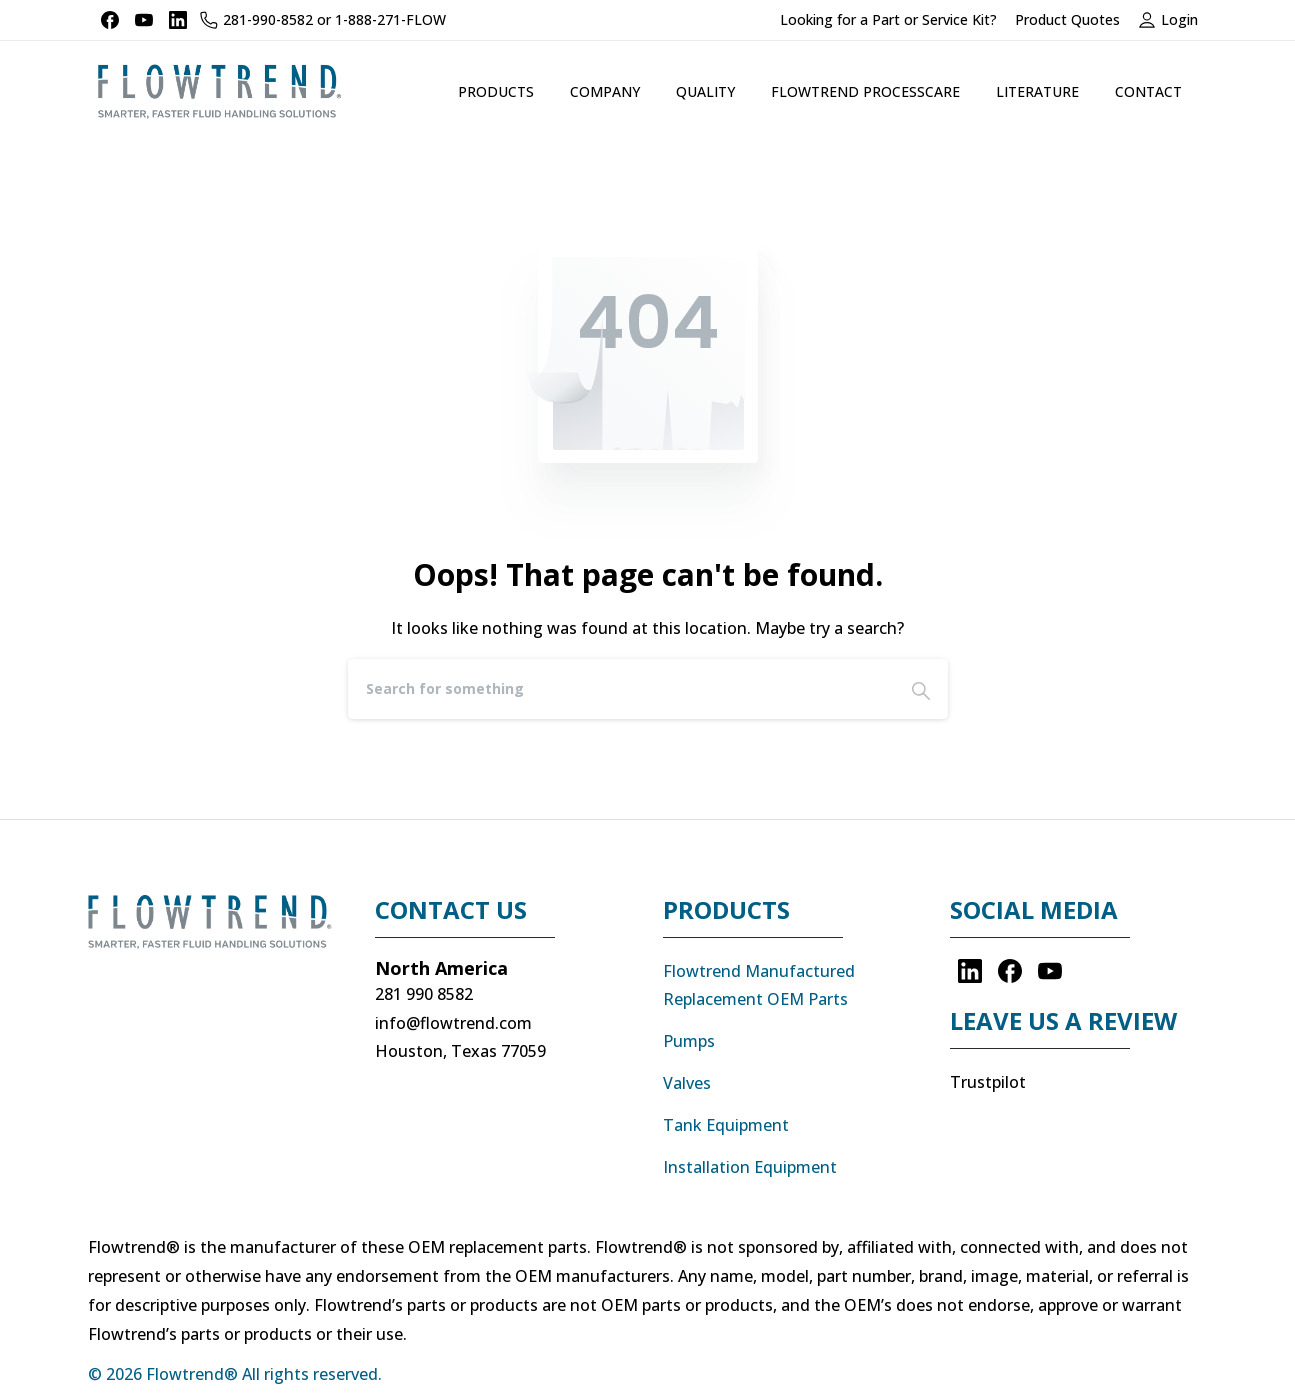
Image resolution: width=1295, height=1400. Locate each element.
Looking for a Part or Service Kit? (888, 20)
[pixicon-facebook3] (1010, 970)
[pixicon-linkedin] (970, 970)
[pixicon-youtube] (1050, 970)
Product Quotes (1067, 20)
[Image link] (217, 932)
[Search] (621, 689)
